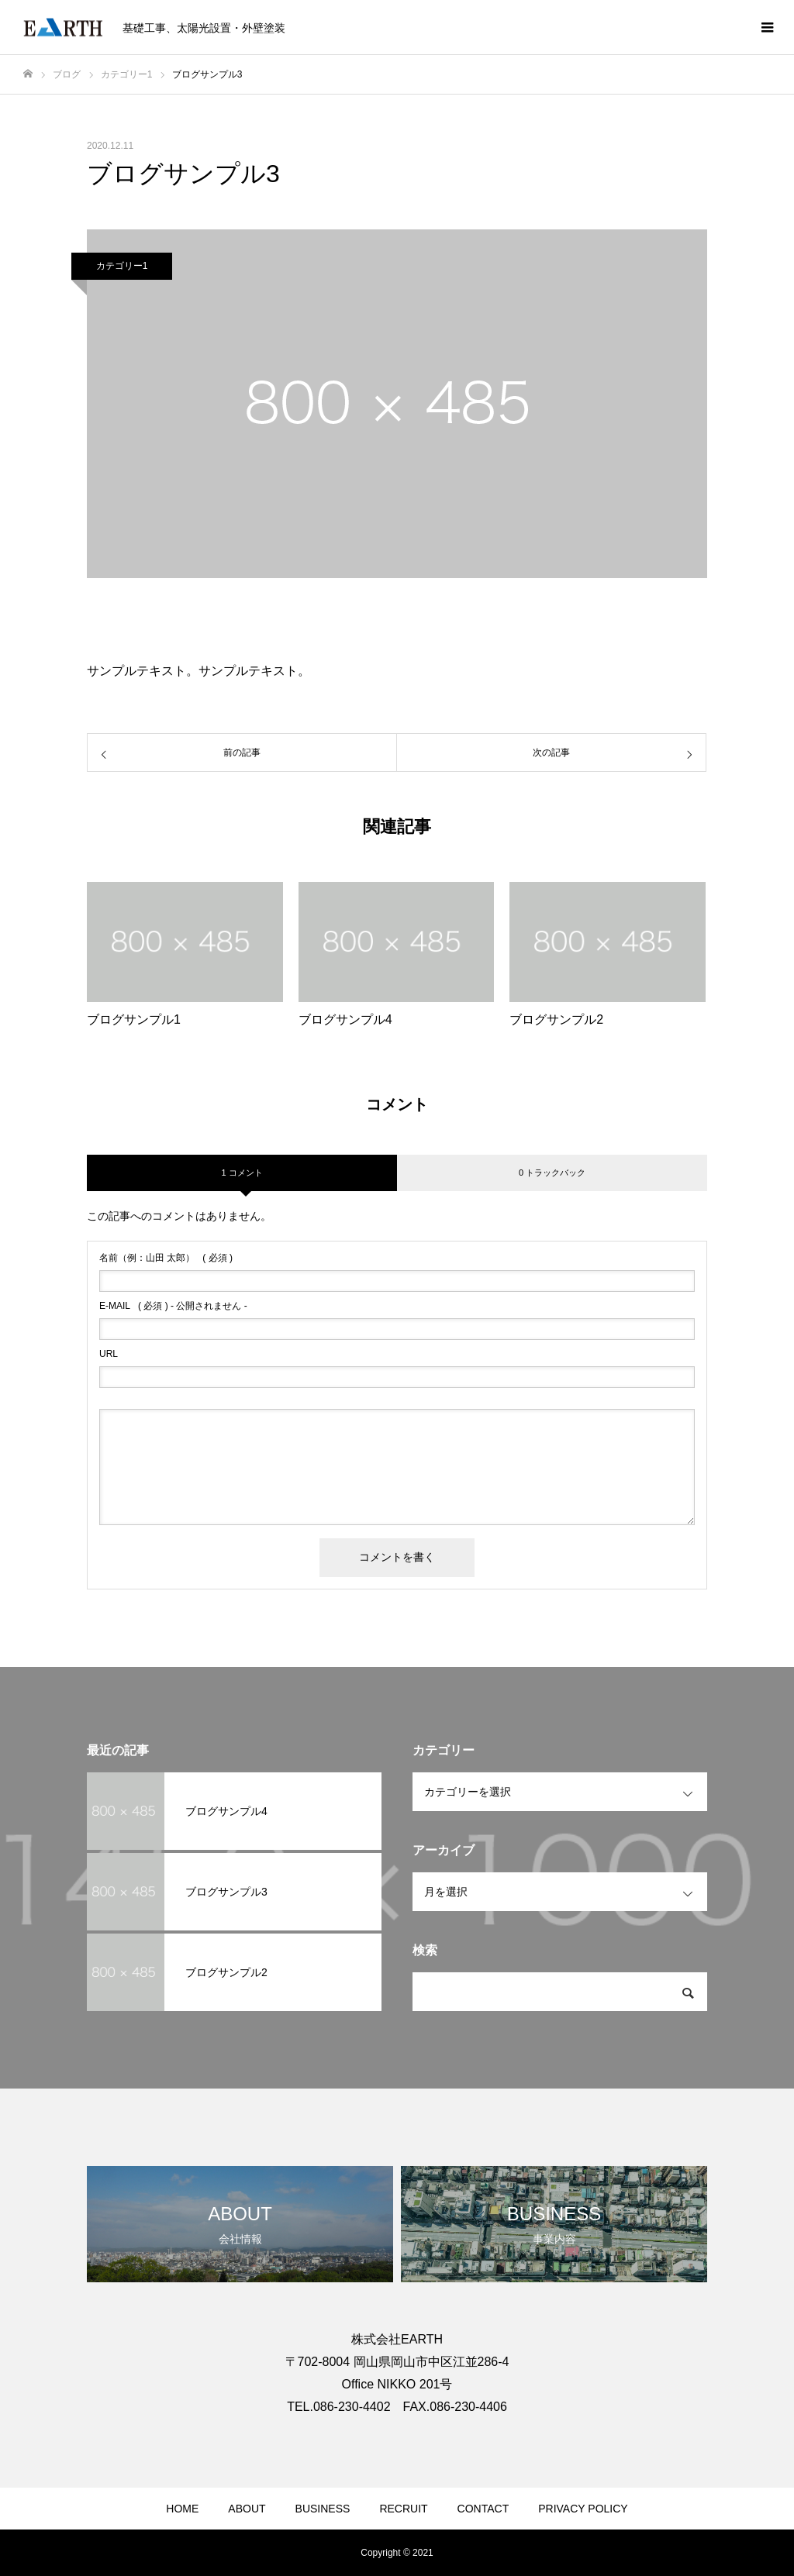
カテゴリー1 (122, 265)
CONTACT (483, 2508)
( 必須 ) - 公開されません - (173, 1305)
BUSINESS (322, 2508)
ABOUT (246, 2508)
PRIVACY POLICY (582, 2508)
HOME (182, 2508)
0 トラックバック (552, 1172)
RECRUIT (403, 2508)
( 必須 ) (166, 1257)
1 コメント (241, 1172)
